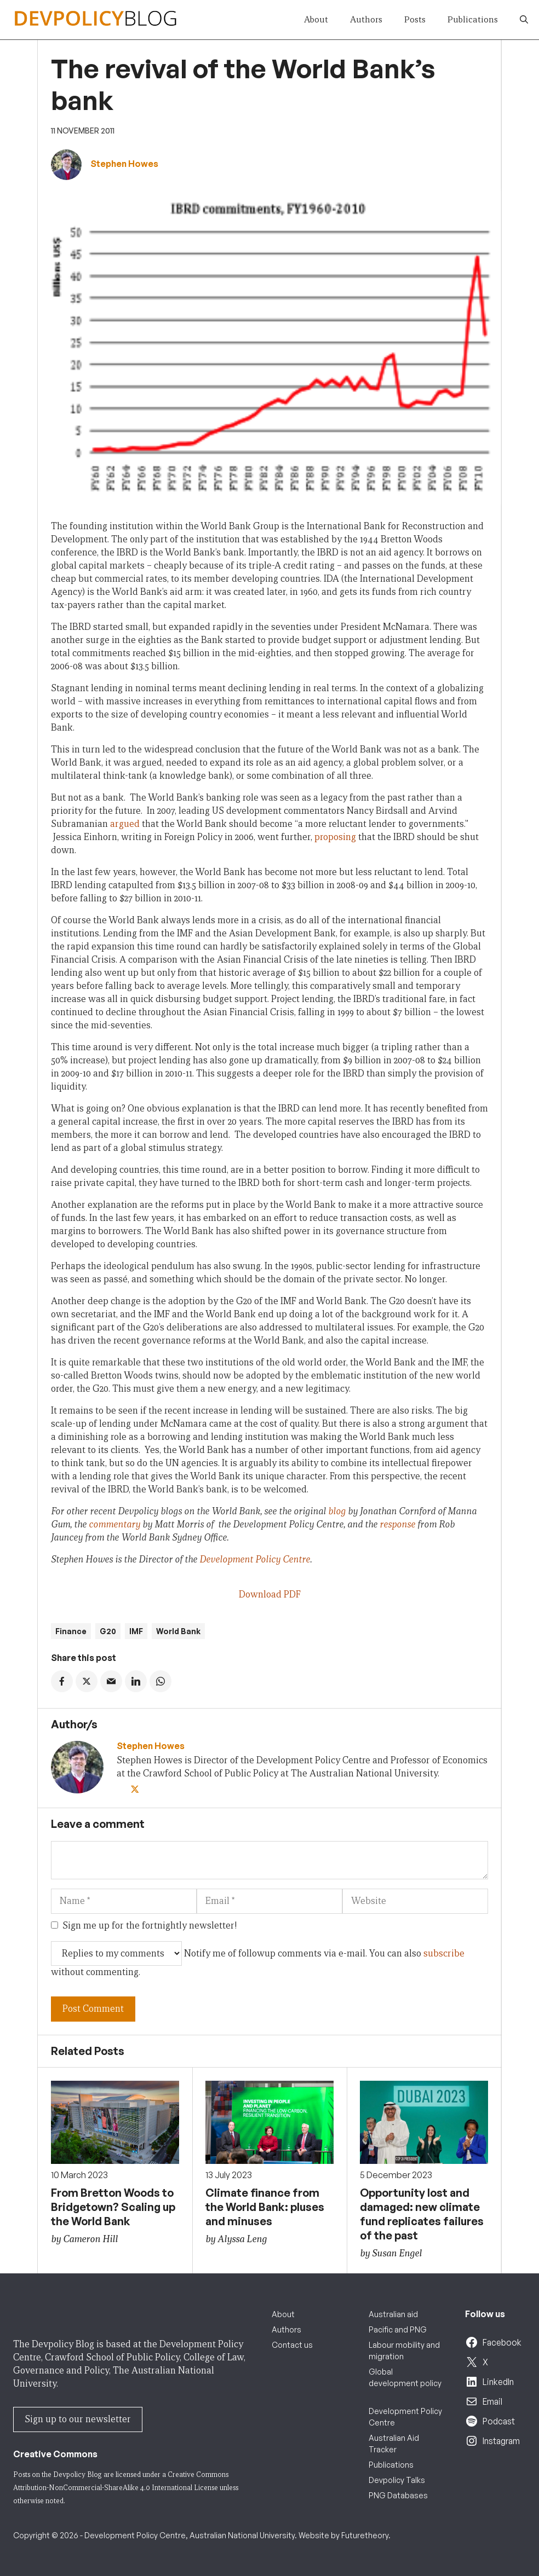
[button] (524, 19)
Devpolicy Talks (397, 2480)
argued (125, 824)
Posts (415, 19)
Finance (71, 1631)
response (397, 1524)
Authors (366, 19)
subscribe (444, 1953)
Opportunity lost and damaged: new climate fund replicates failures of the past (422, 2214)
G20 (108, 1631)
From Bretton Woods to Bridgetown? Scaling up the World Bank (113, 2207)
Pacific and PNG (398, 2329)
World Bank (178, 1631)
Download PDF (270, 1594)
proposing (335, 837)
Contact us (292, 2344)
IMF (136, 1631)
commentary (115, 1524)
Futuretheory (364, 2535)
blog (337, 1511)
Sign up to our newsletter (78, 2419)
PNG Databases (398, 2495)
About (316, 19)
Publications (473, 19)
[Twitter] (136, 1789)
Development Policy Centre (254, 1559)
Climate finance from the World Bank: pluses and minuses (264, 2207)
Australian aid (393, 2314)
